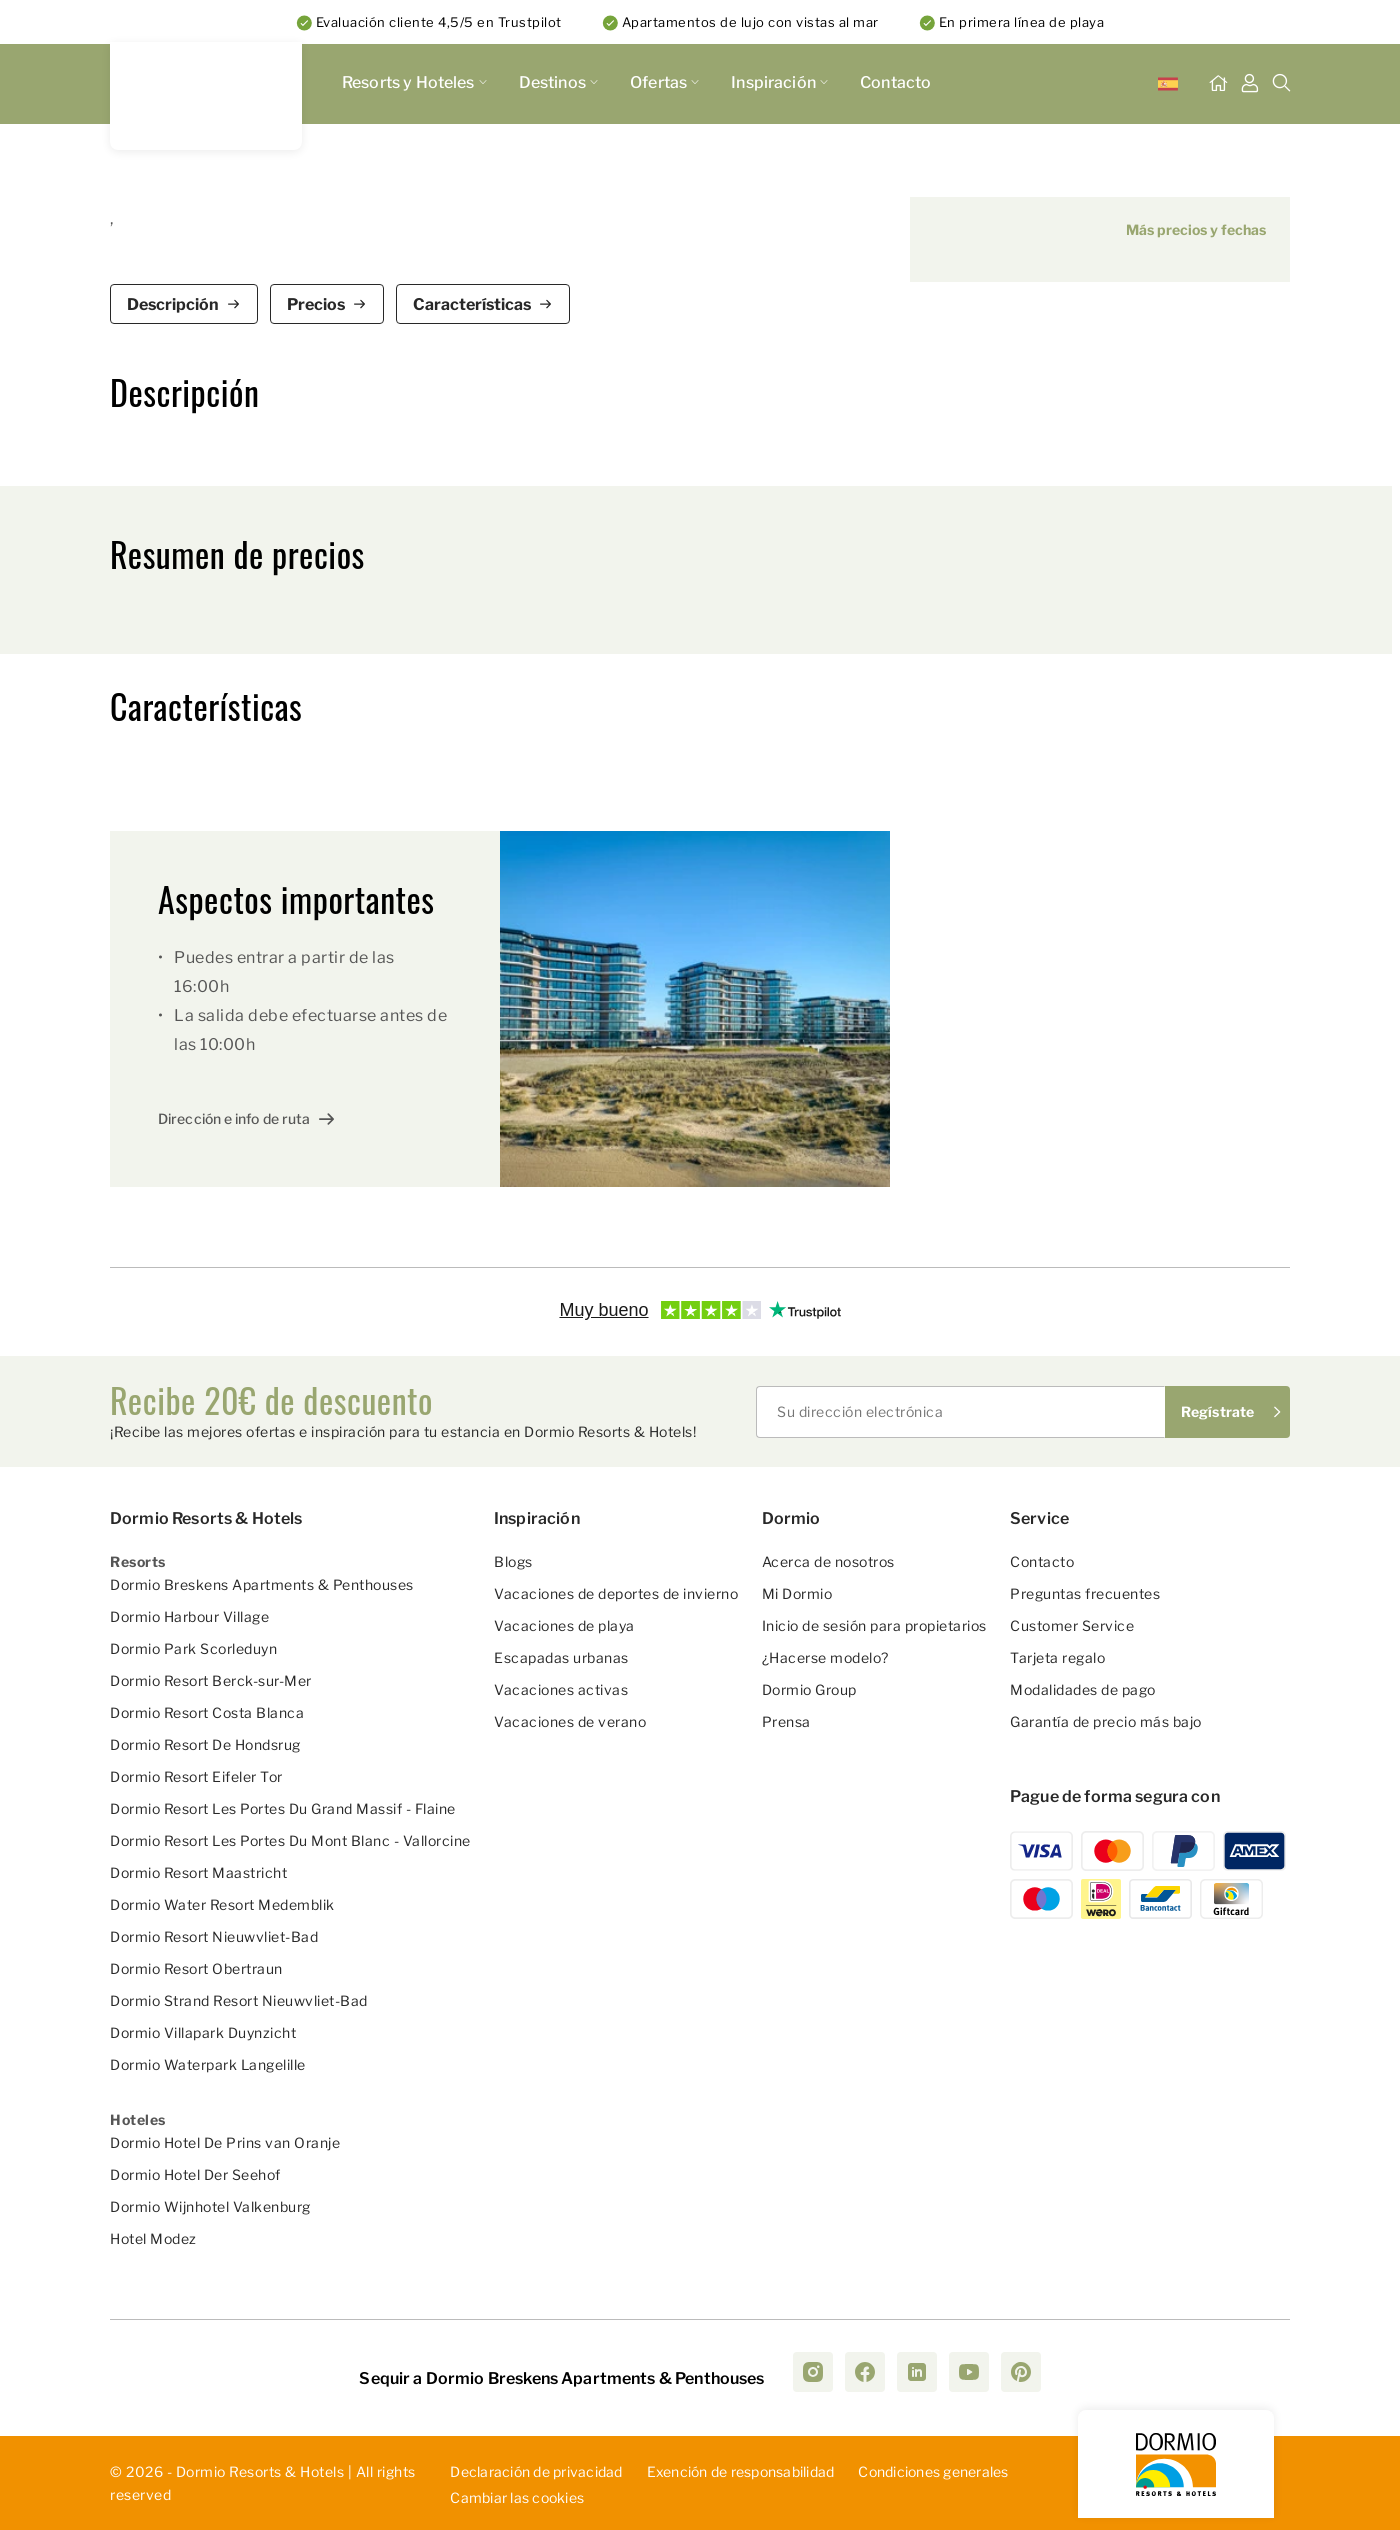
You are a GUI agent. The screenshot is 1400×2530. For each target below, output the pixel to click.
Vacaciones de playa (564, 1625)
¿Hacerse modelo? (825, 1657)
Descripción (173, 304)
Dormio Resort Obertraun (196, 1968)
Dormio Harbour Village (189, 1616)
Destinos (558, 82)
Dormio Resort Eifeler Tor (196, 1776)
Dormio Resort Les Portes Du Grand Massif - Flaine (283, 1808)
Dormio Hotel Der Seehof (195, 2174)
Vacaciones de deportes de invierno (616, 1593)
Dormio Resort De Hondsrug (205, 1744)
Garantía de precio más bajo (1106, 1721)
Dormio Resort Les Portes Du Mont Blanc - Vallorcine (290, 1840)
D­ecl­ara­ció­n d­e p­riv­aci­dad (536, 2471)
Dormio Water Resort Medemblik (222, 1904)
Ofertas (664, 82)
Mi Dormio (797, 1593)
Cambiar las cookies (517, 2498)
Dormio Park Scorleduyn (193, 1648)
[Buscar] (1282, 84)
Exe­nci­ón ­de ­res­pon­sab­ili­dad (741, 2471)
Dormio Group (809, 1689)
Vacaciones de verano (570, 1721)
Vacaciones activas (561, 1689)
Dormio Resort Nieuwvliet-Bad (214, 1936)
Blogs (513, 1561)
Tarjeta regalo (1057, 1657)
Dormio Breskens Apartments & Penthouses (262, 1584)
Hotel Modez (153, 2238)
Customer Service (1072, 1625)
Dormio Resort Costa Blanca (207, 1712)
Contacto (895, 82)
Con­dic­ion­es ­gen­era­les (933, 2471)
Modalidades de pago (1083, 1689)
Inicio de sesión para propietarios (874, 1625)
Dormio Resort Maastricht (198, 1872)
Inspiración (779, 82)
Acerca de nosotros (828, 1561)
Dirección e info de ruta (234, 1118)
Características (472, 304)
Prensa (786, 1721)
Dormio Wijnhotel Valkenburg (210, 2206)
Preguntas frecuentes (1085, 1593)
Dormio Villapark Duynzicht (203, 2032)
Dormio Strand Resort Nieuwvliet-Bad (239, 2000)
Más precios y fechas (1196, 229)
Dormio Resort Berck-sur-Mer (211, 1680)
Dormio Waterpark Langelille (208, 2064)
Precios (316, 304)
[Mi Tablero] (1250, 84)
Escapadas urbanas (561, 1657)
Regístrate (1217, 1411)
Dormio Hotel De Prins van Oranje (225, 2142)
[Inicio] (1218, 84)
